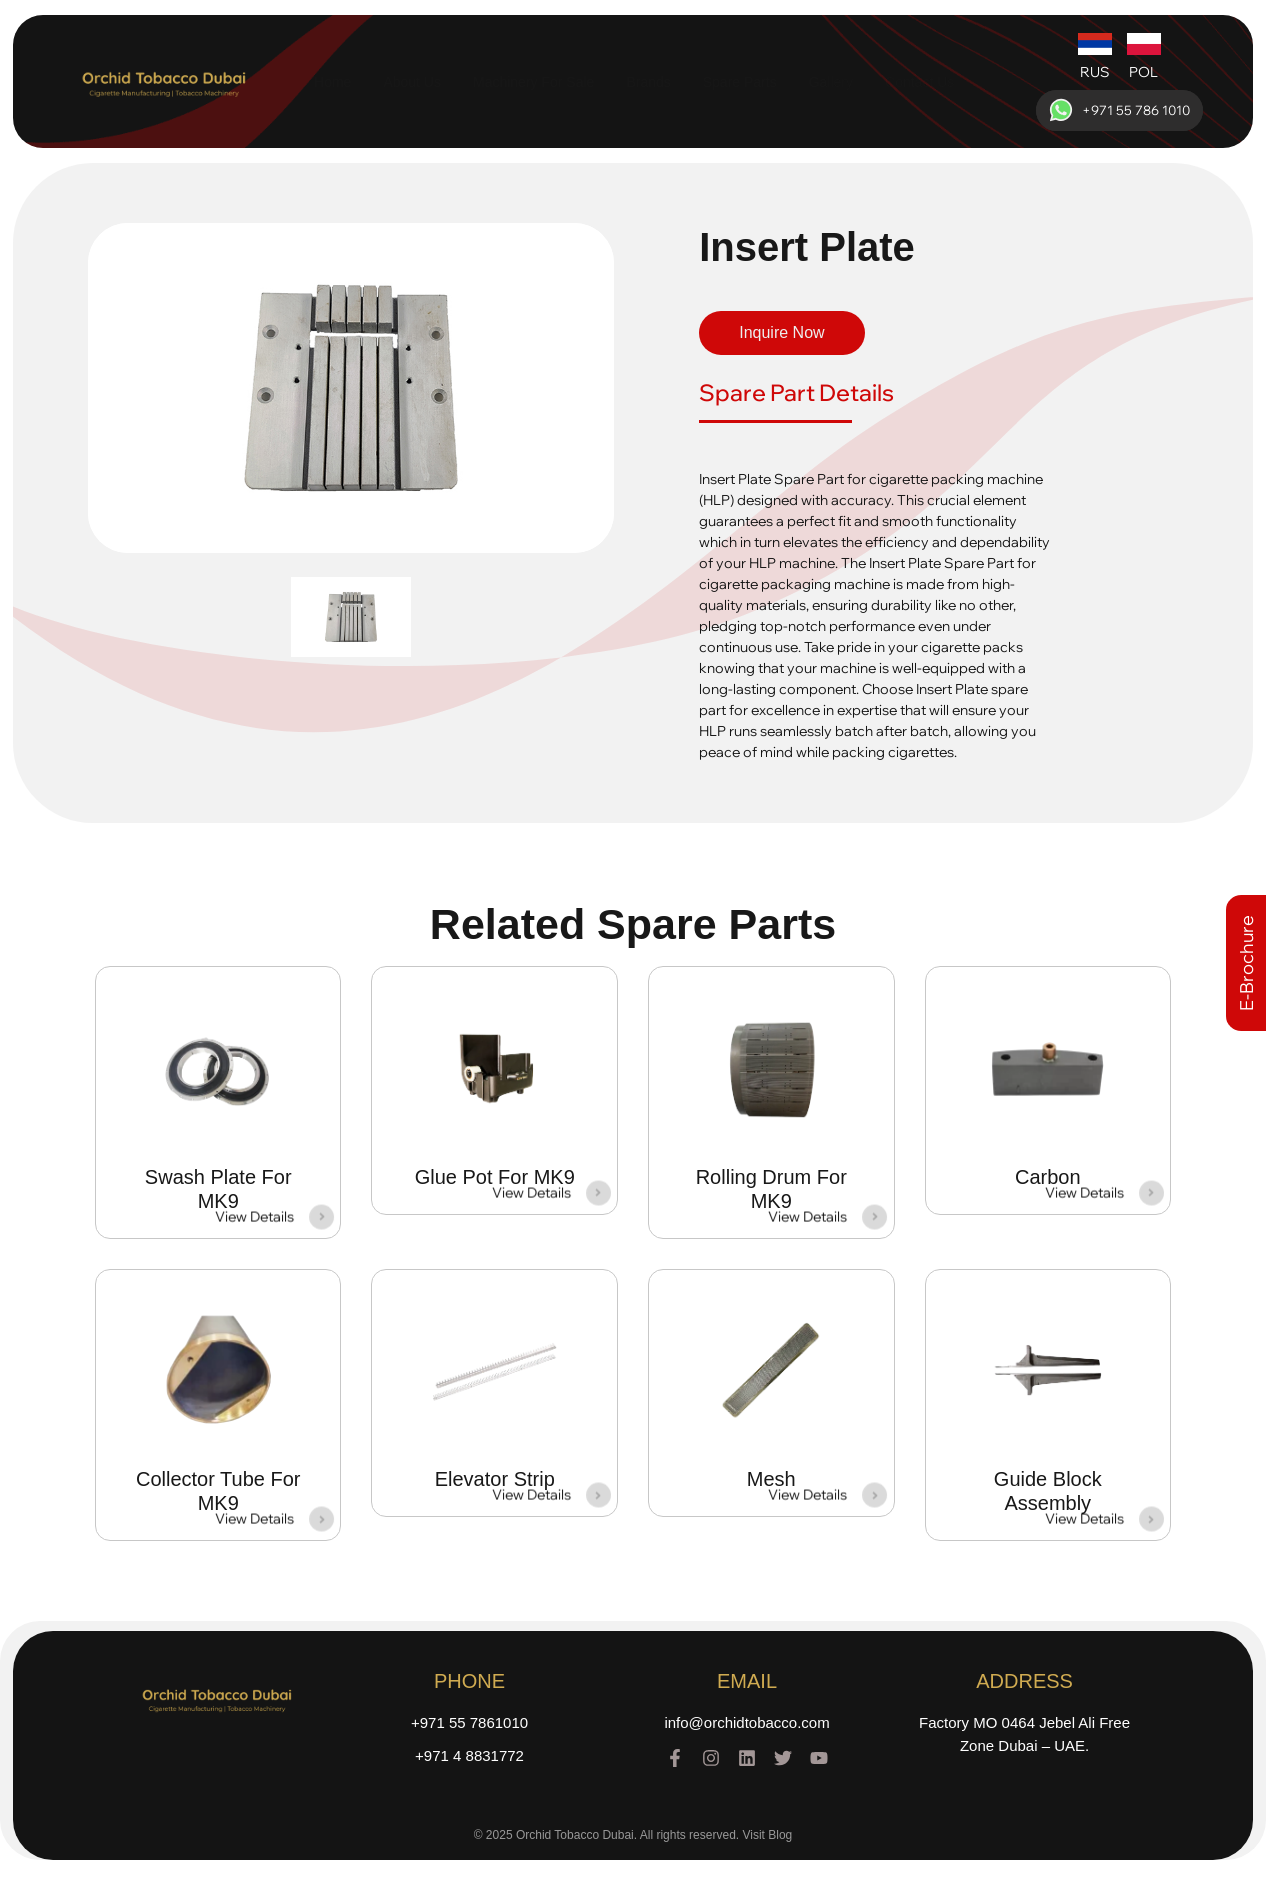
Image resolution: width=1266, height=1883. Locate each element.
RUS (1095, 72)
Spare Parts (740, 82)
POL (1143, 72)
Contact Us (919, 82)
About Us (412, 82)
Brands (648, 82)
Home (332, 82)
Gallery (831, 82)
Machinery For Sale (533, 82)
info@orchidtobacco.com (746, 1725)
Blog (780, 1838)
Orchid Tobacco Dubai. (576, 1838)
